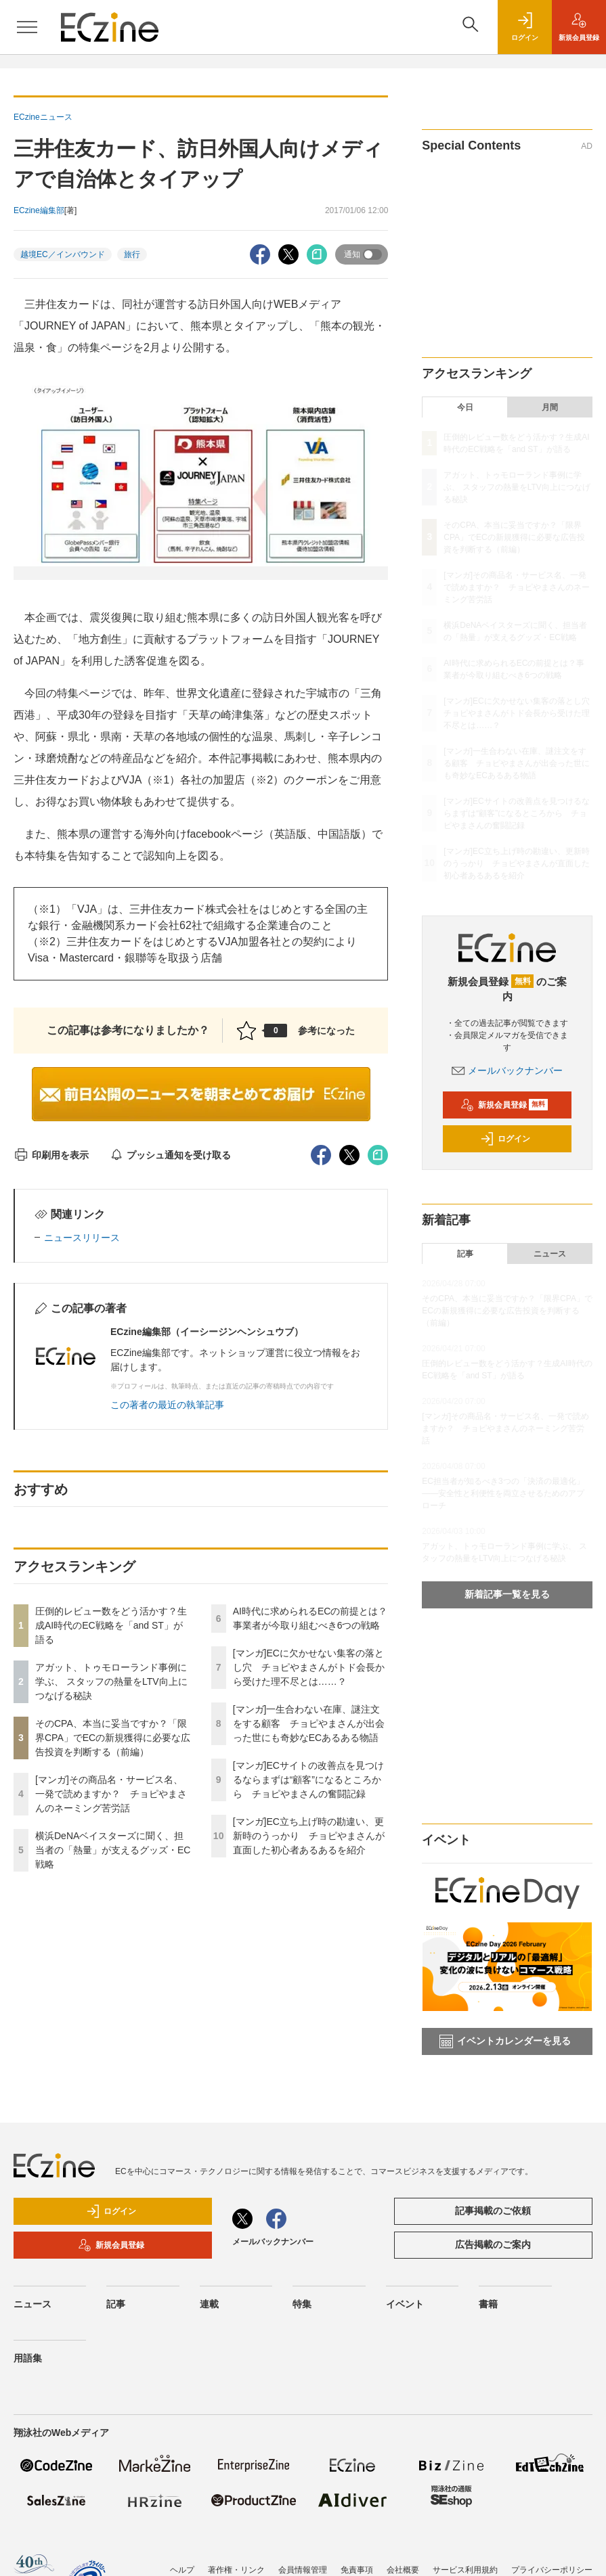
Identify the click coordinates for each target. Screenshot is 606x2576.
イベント (405, 2304)
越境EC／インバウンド (62, 254)
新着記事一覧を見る (507, 1594)
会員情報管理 (302, 2570)
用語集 (28, 2358)
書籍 (488, 2304)
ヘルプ (182, 2570)
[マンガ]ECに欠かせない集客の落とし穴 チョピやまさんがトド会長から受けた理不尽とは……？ (309, 1667)
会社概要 (403, 2570)
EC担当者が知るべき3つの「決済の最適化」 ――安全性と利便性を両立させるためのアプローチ (503, 1493)
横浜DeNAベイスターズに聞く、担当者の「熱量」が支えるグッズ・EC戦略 (112, 1850)
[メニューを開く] (27, 27)
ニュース (550, 1254)
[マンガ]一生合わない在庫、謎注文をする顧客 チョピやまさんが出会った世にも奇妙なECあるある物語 (309, 1723)
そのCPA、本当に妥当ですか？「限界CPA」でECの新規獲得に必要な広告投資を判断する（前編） (112, 1737)
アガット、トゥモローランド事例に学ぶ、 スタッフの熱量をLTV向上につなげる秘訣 (111, 1681)
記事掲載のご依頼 (493, 2210)
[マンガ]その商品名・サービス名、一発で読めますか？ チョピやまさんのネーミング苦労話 (111, 1793)
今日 (465, 407)
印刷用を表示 (51, 1155)
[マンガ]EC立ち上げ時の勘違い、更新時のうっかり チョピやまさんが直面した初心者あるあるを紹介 (309, 1835)
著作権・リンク (236, 2570)
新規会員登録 (504, 1105)
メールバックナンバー (507, 1070)
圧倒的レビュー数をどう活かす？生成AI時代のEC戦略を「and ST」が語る (111, 1625)
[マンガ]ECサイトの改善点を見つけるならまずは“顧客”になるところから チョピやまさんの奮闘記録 (308, 1779)
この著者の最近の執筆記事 (167, 1404)
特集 (302, 2304)
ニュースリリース (82, 1237)
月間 (550, 407)
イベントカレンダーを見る (505, 2041)
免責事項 (357, 2570)
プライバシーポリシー (551, 2570)
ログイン (505, 1139)
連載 (209, 2304)
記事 (465, 1254)
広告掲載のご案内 (493, 2244)
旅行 (132, 254)
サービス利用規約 (465, 2570)
